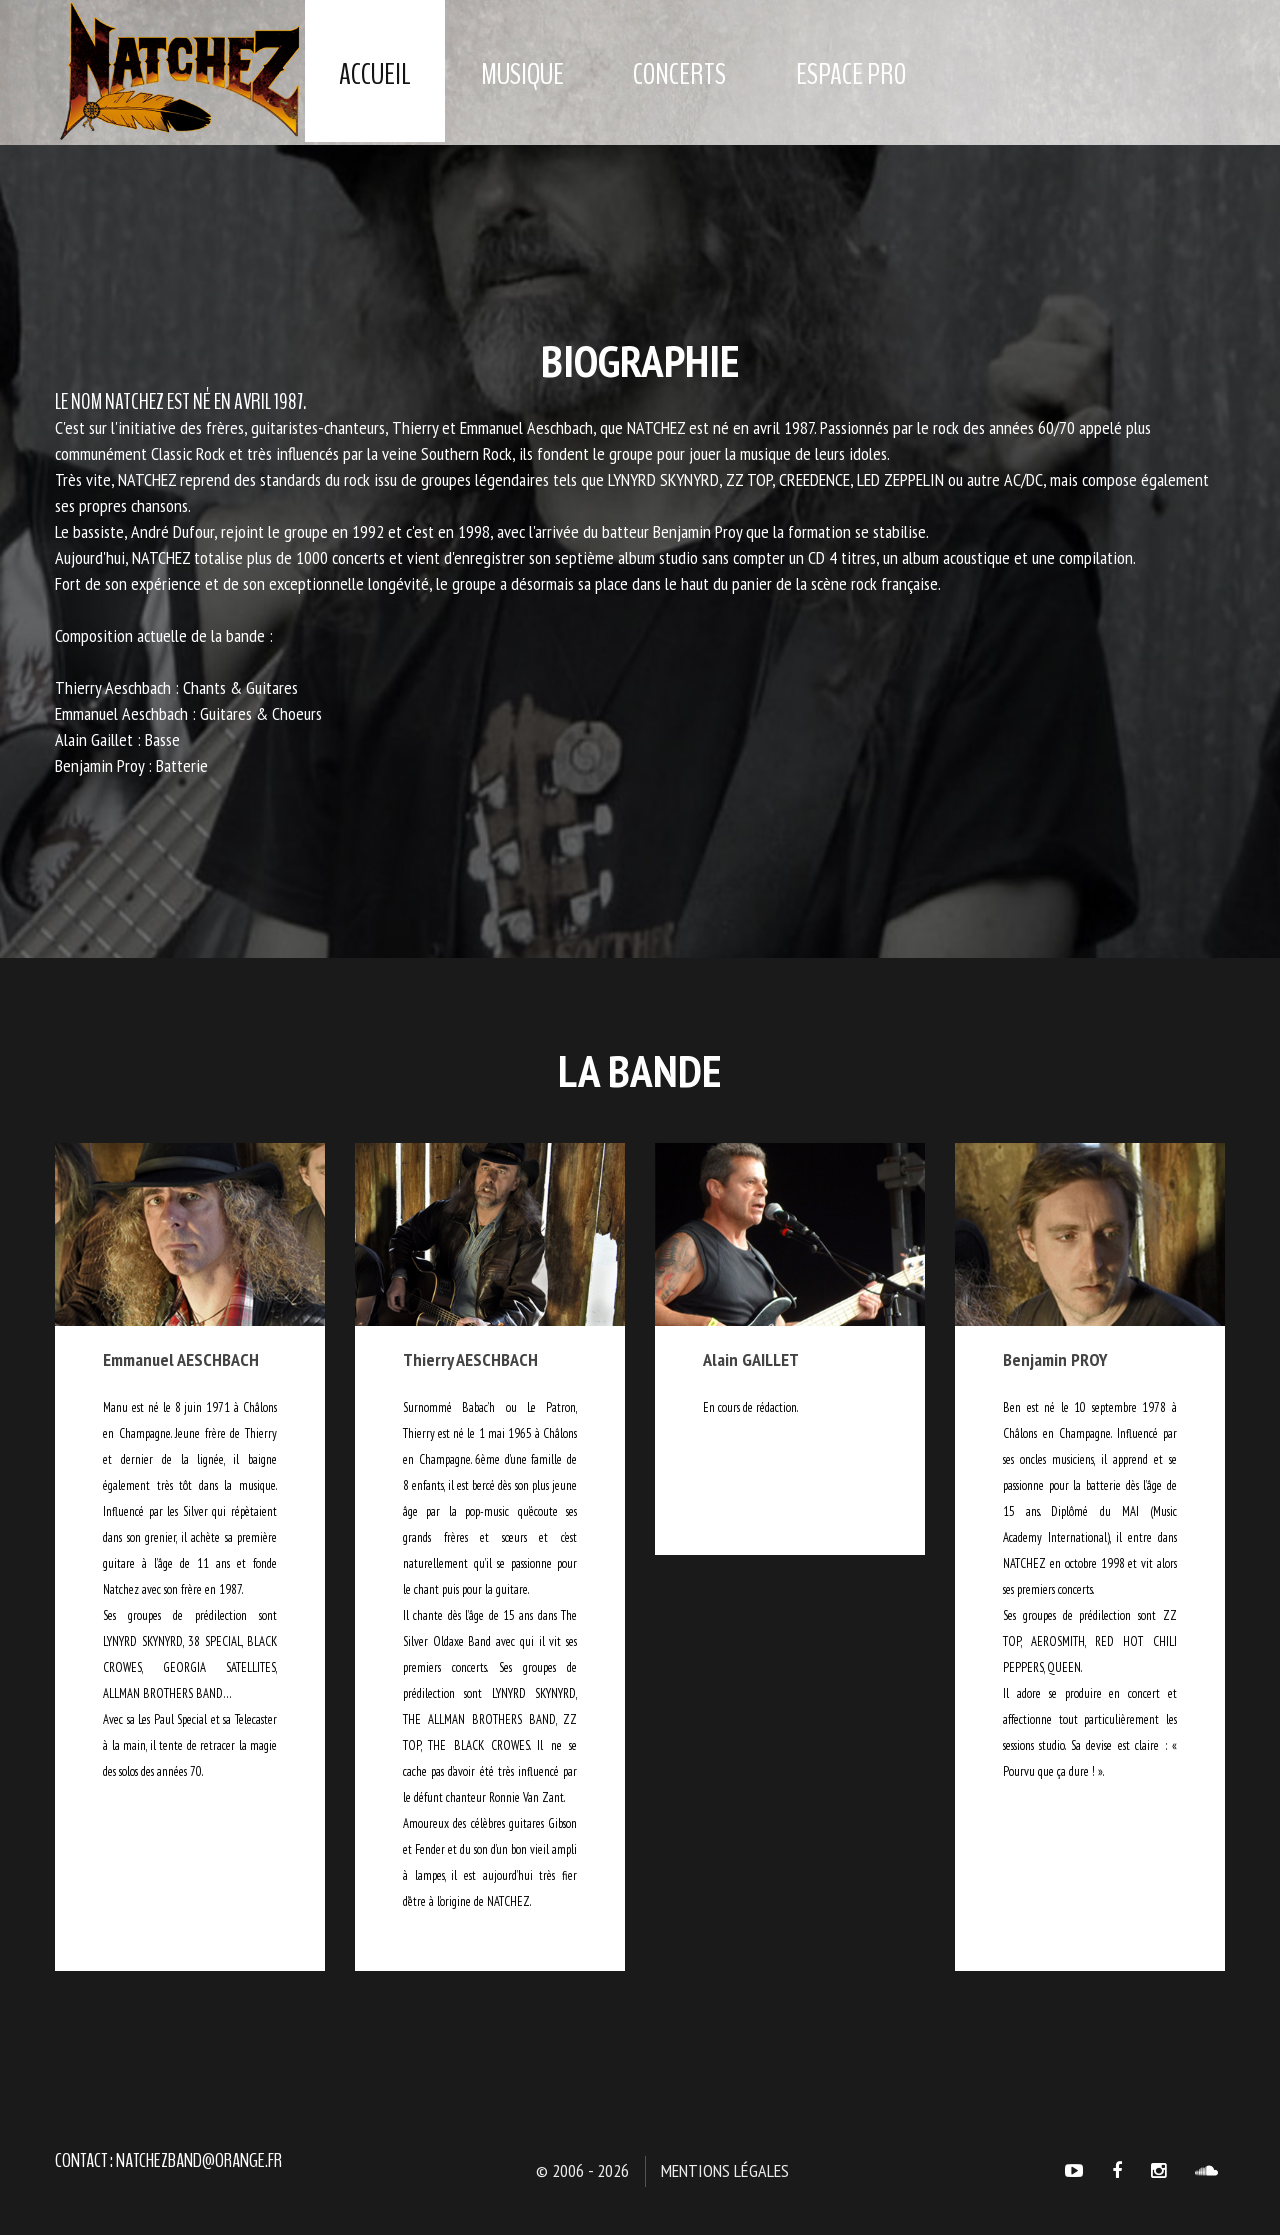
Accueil (375, 74)
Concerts (679, 74)
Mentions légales (725, 2170)
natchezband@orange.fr (199, 2160)
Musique (522, 74)
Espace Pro (851, 74)
